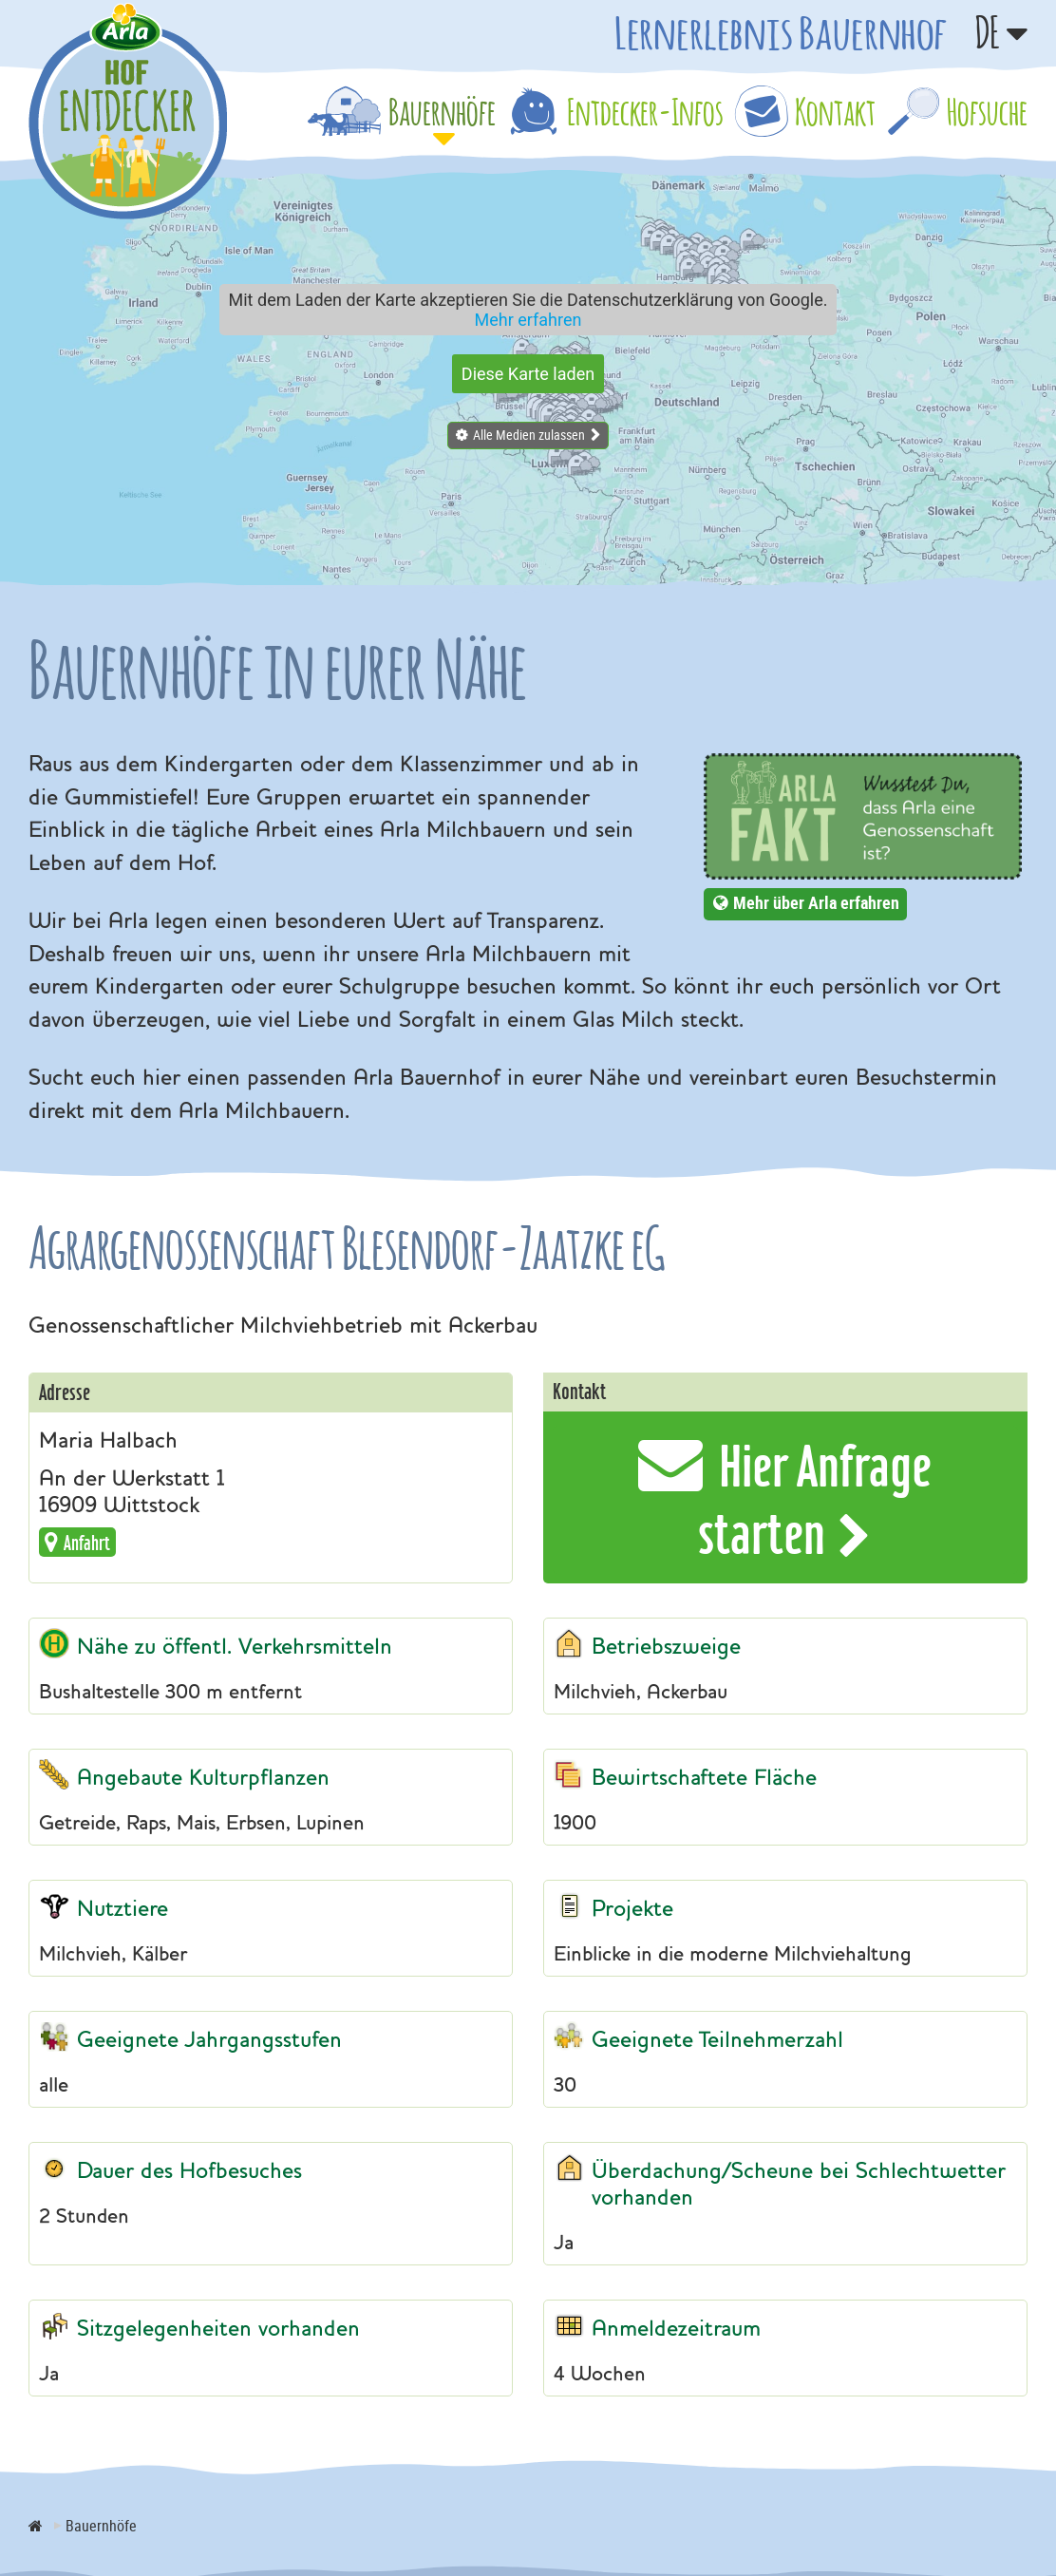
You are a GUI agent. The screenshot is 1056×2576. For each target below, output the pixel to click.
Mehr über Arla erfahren (816, 902)
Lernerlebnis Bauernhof (780, 32)
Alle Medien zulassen (529, 435)
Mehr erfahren (528, 320)
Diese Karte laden (528, 374)
